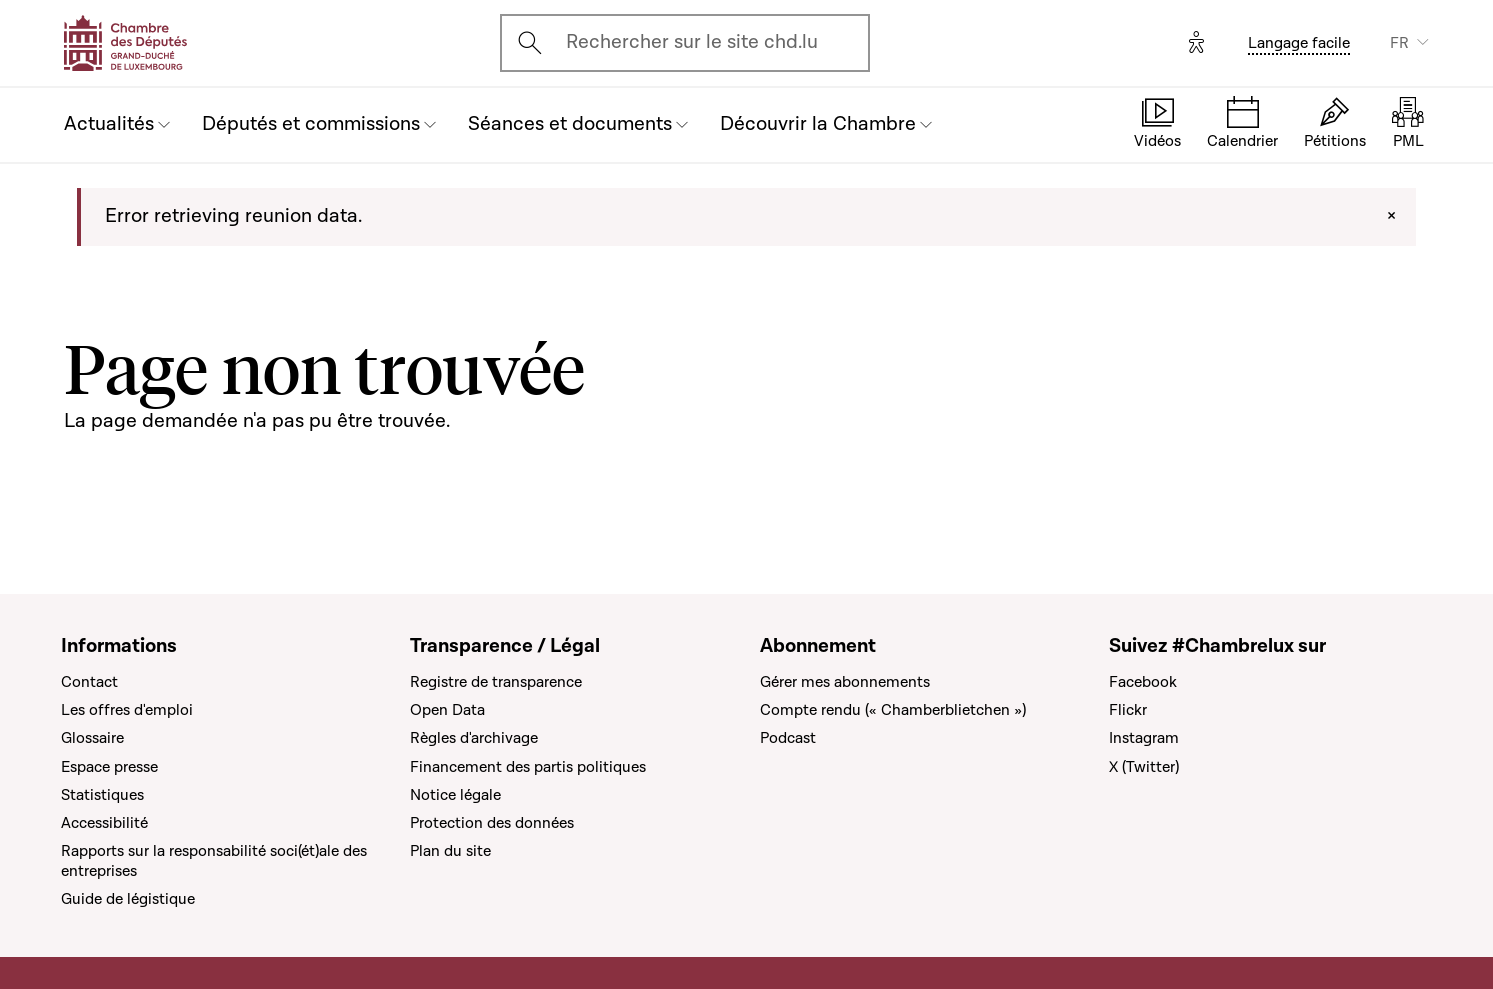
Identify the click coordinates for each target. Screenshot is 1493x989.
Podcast (788, 738)
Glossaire (92, 738)
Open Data (447, 710)
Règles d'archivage (474, 738)
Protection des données (492, 823)
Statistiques (102, 795)
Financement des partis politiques (528, 767)
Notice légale (455, 795)
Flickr (1128, 710)
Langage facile (1299, 43)
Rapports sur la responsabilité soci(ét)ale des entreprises (214, 861)
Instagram (1144, 738)
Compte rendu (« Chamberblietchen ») (893, 710)
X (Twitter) (1144, 767)
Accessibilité (104, 823)
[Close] (1391, 217)
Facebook (1143, 682)
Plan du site (450, 851)
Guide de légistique (128, 899)
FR (1399, 43)
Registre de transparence (496, 682)
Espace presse (109, 767)
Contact (89, 682)
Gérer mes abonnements (845, 682)
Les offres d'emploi (127, 710)
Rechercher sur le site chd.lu (692, 42)
